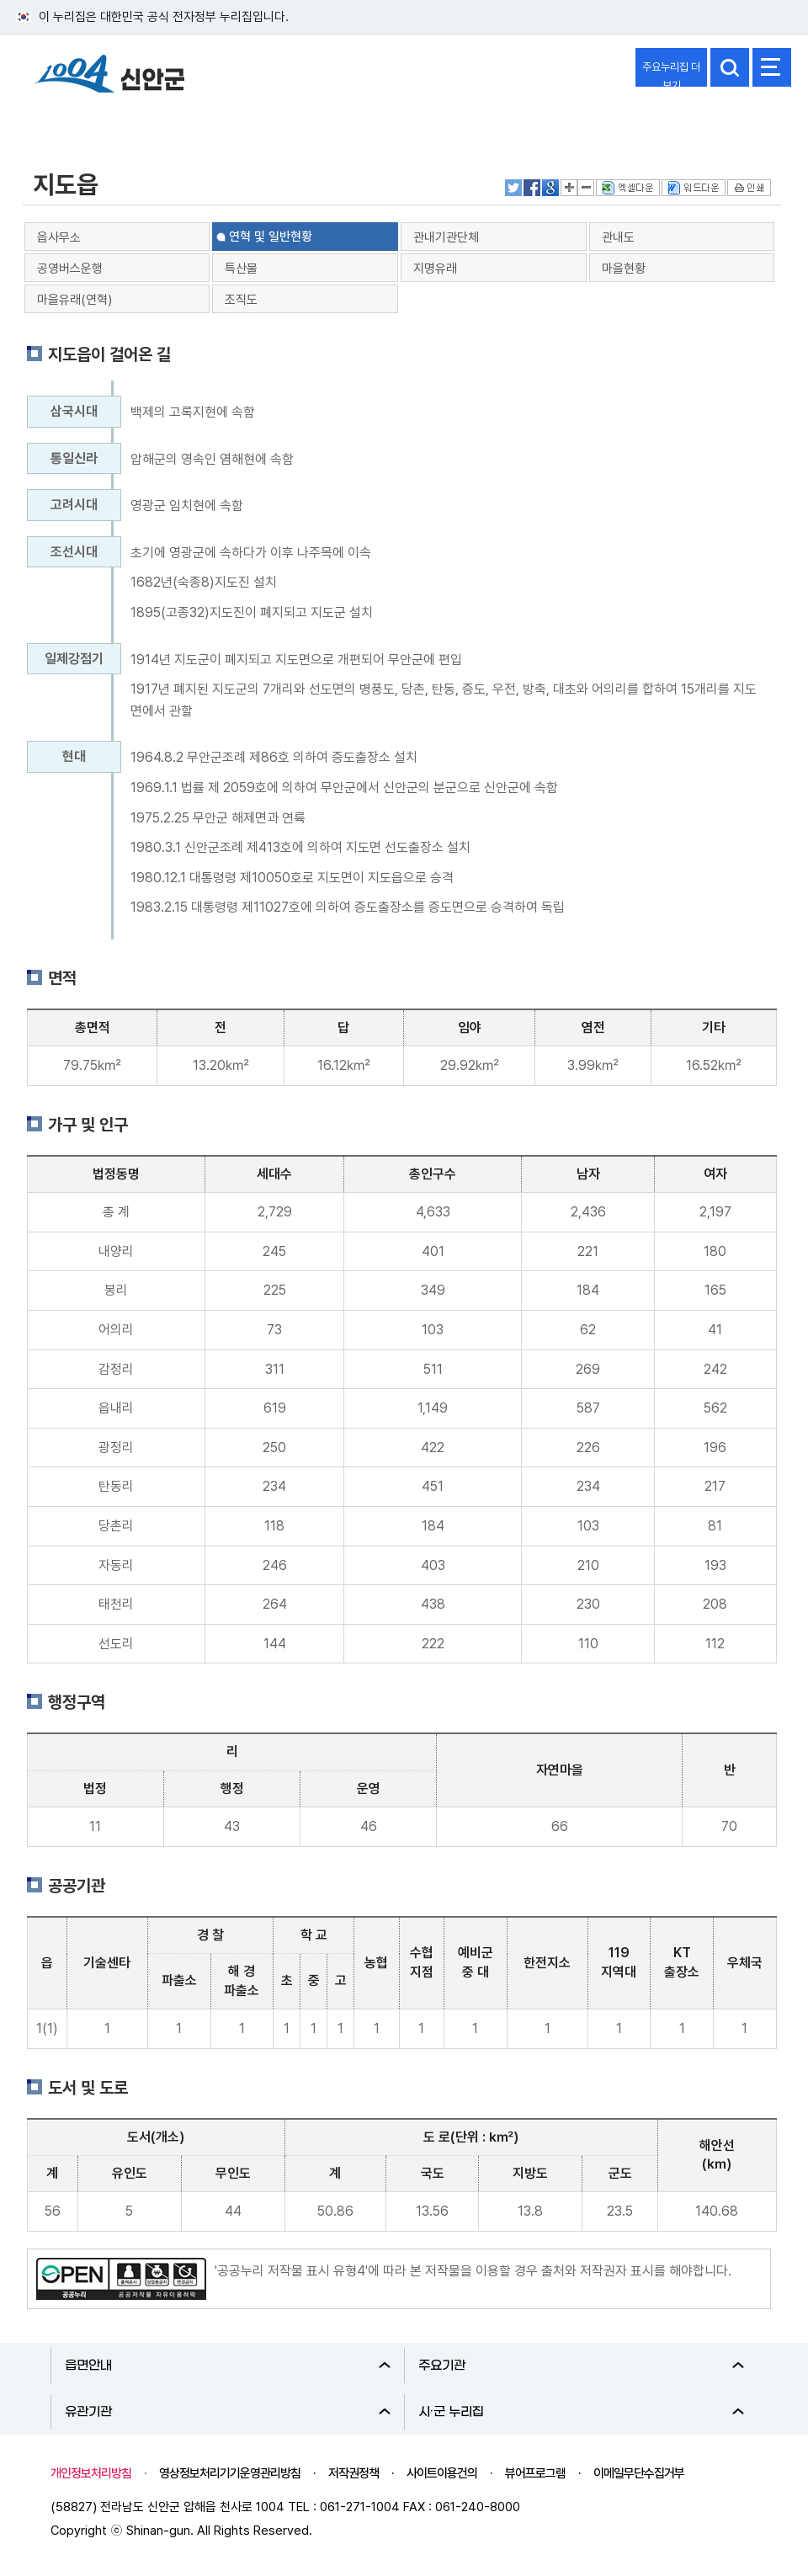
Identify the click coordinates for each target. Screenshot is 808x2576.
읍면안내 (228, 2365)
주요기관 (581, 2365)
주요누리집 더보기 (671, 74)
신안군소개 (61, 120)
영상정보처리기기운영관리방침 (229, 2473)
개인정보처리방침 (90, 2473)
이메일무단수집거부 (638, 2473)
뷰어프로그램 (535, 2473)
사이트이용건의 (442, 2473)
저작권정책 (353, 2473)
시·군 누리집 (581, 2411)
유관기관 (228, 2411)
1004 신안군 (109, 76)
